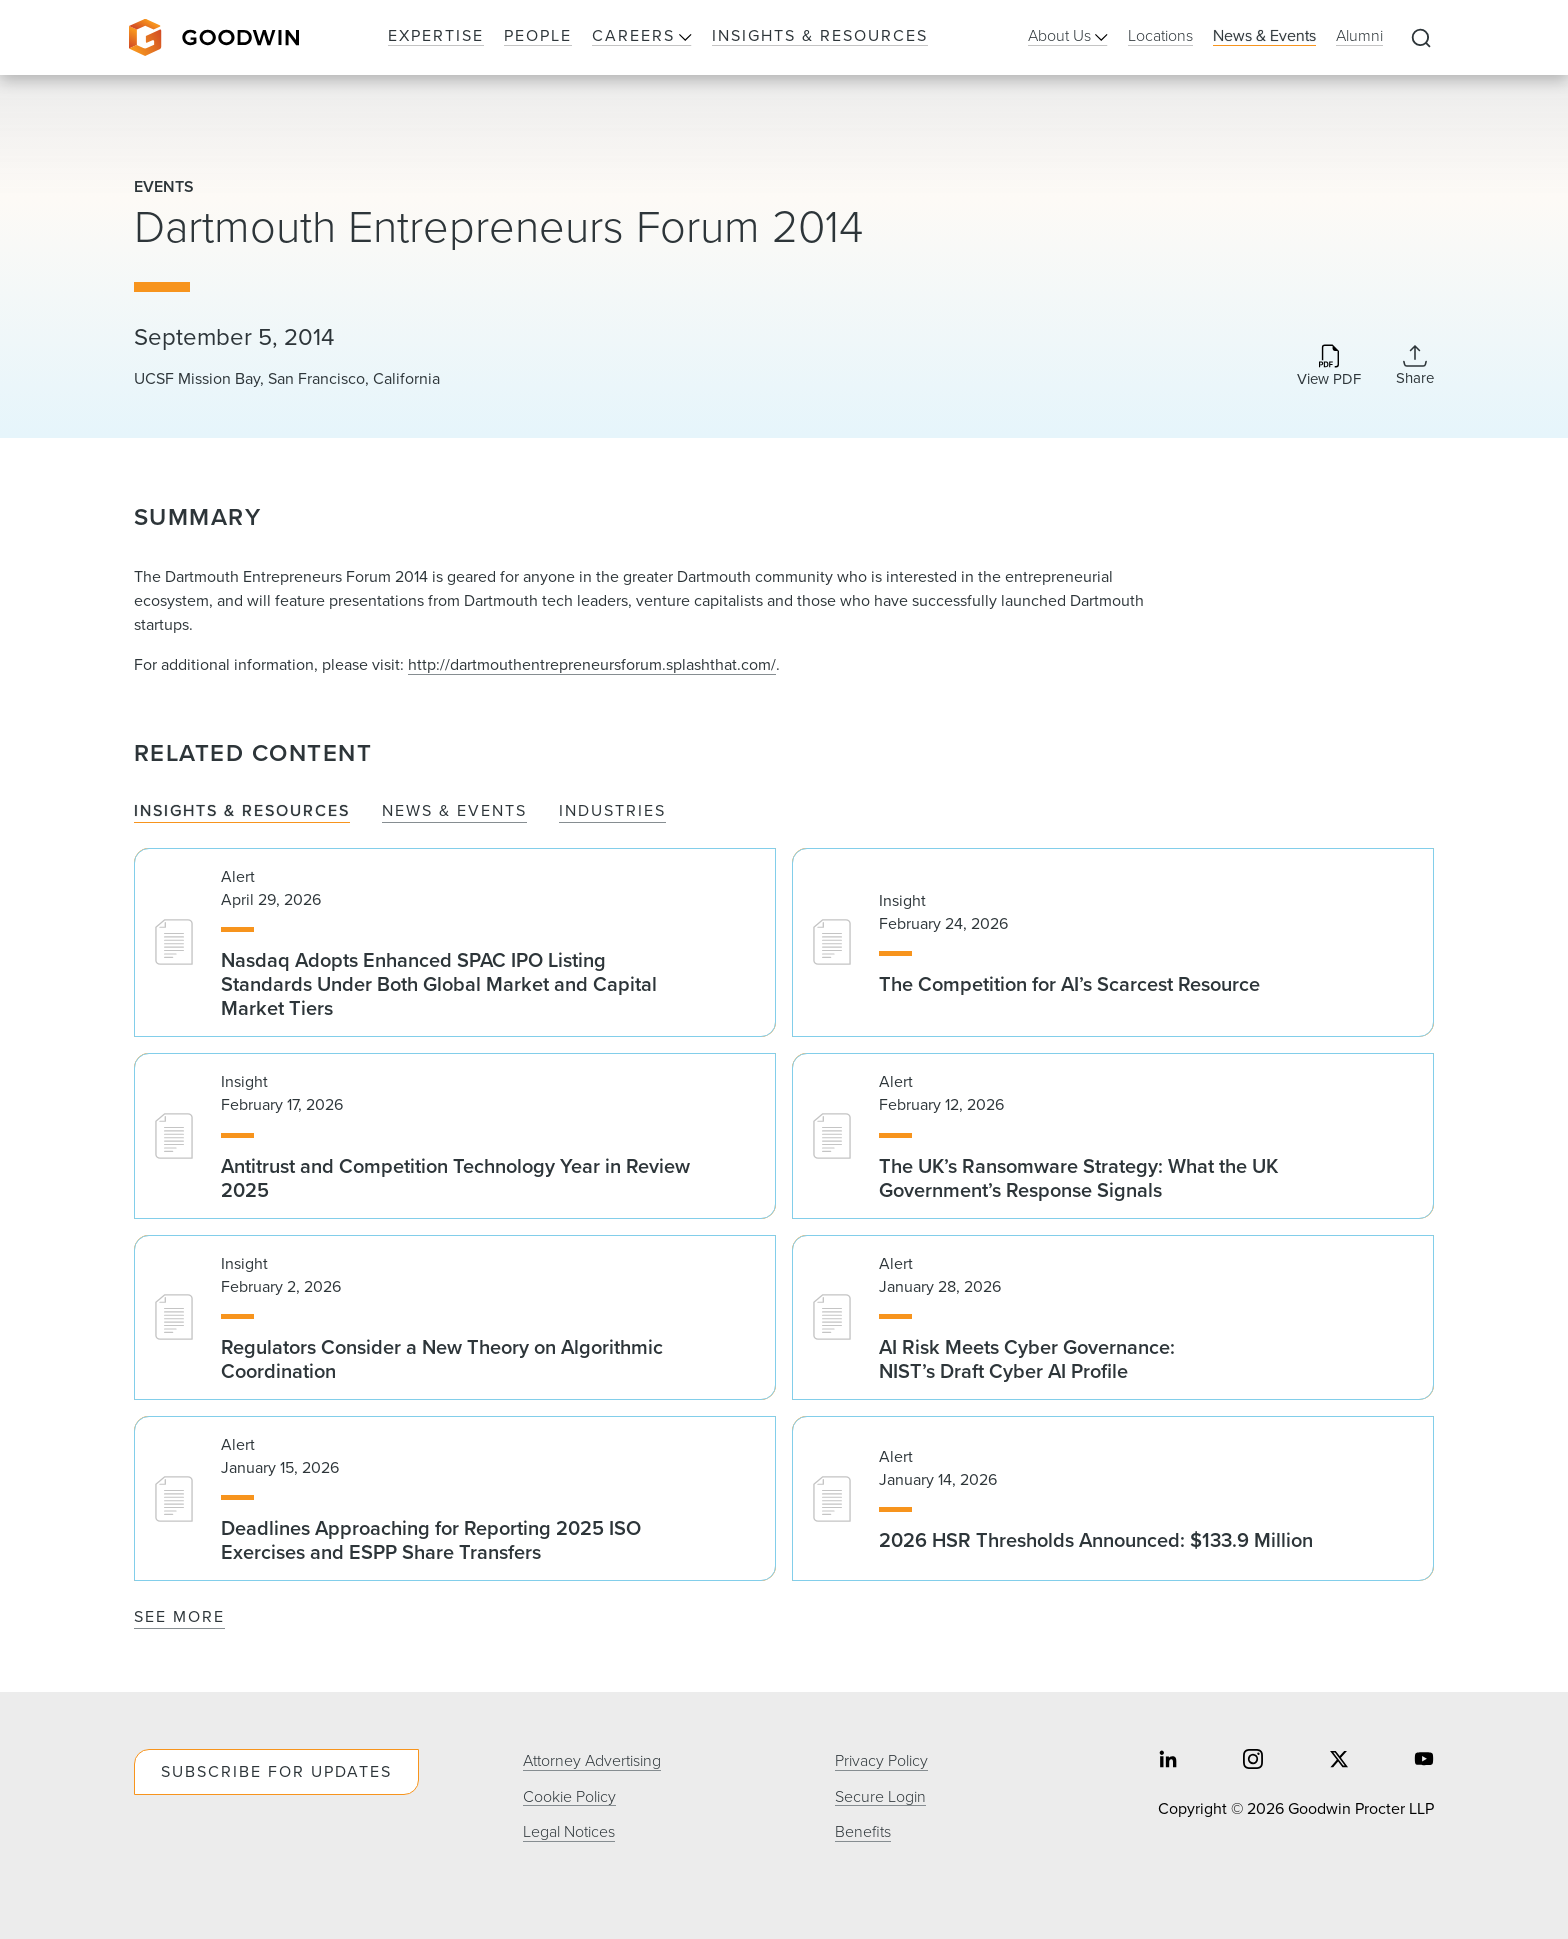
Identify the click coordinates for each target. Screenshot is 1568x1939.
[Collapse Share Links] (1415, 364)
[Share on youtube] (1424, 1761)
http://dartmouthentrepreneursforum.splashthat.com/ (592, 664)
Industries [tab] (612, 810)
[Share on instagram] (1253, 1761)
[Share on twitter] (1339, 1761)
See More (179, 1616)
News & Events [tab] (454, 810)
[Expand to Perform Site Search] (1421, 38)
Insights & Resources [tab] (242, 810)
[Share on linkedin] (1168, 1761)
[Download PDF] (1329, 367)
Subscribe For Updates (276, 1771)
